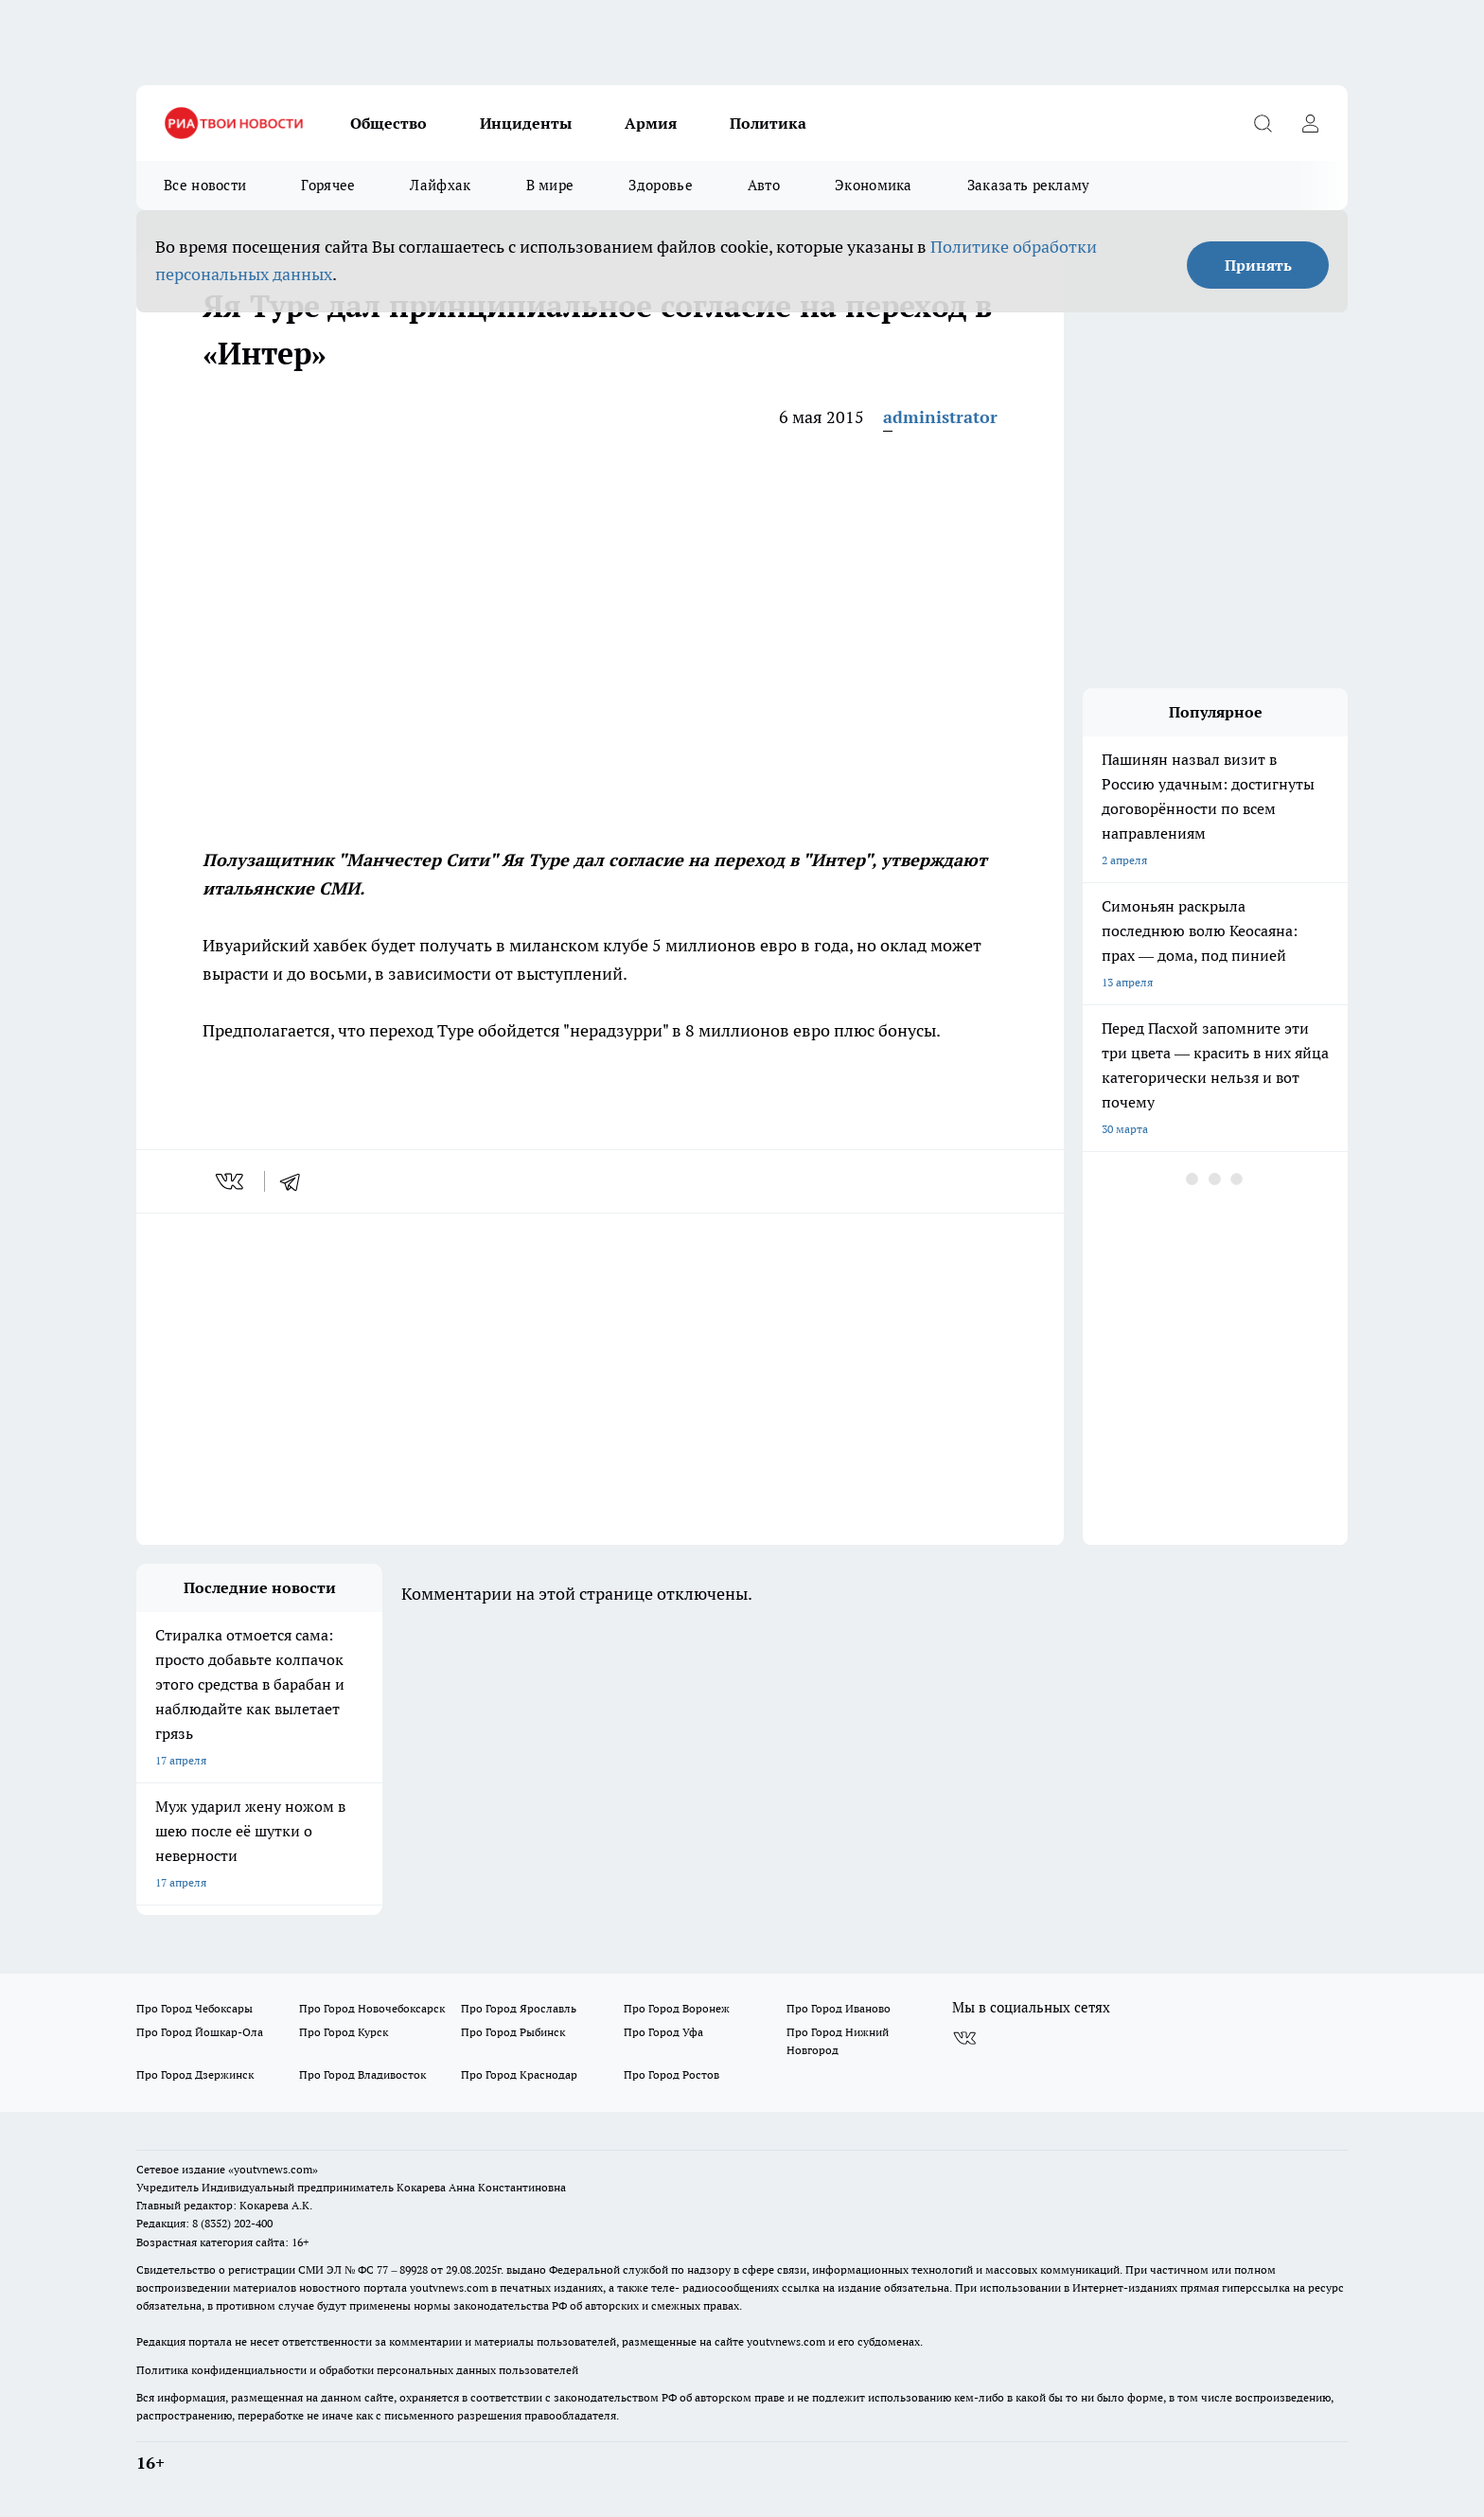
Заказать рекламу (1028, 185)
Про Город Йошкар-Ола (199, 2032)
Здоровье (660, 185)
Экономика (873, 185)
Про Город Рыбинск (513, 2032)
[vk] (231, 1181)
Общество (388, 123)
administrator (940, 417)
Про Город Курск (343, 2032)
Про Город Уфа (663, 2032)
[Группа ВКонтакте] (964, 2038)
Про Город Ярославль (518, 2008)
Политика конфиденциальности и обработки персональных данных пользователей (357, 2370)
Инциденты (526, 123)
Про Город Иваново (838, 2008)
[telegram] (296, 1181)
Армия (651, 123)
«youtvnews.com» (273, 2169)
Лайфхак (440, 185)
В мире (550, 185)
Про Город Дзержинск (195, 2074)
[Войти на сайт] (1310, 123)
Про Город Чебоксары (194, 2008)
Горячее (328, 185)
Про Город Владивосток (362, 2074)
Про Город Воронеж (677, 2008)
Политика (768, 123)
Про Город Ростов (671, 2074)
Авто (764, 185)
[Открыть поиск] (1262, 123)
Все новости (205, 185)
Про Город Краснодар (519, 2074)
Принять (1258, 265)
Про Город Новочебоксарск (372, 2008)
